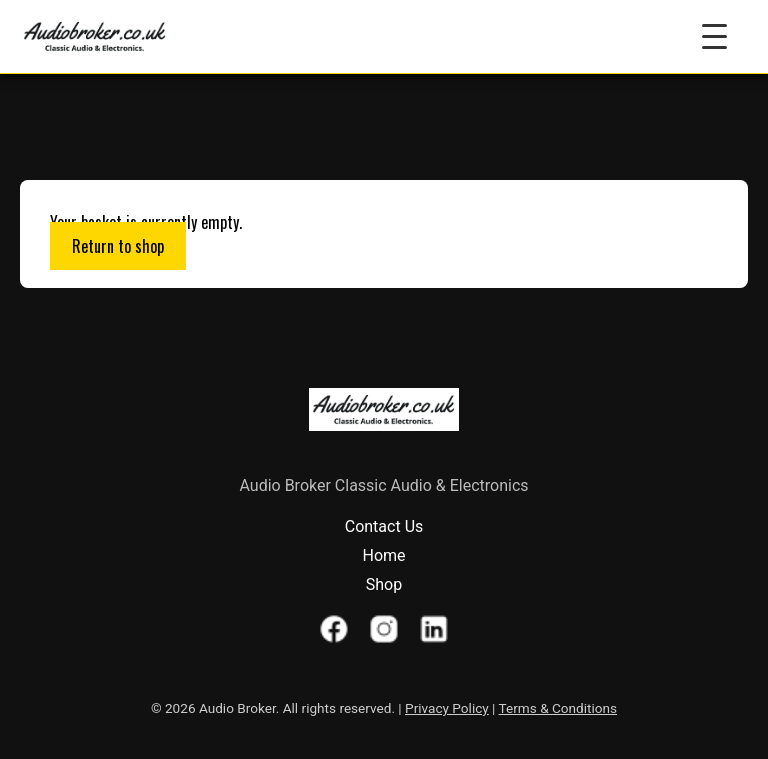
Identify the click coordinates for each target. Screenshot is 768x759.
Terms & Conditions (558, 708)
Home (383, 555)
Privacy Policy (447, 708)
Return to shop (118, 246)
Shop (384, 584)
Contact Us (384, 526)
